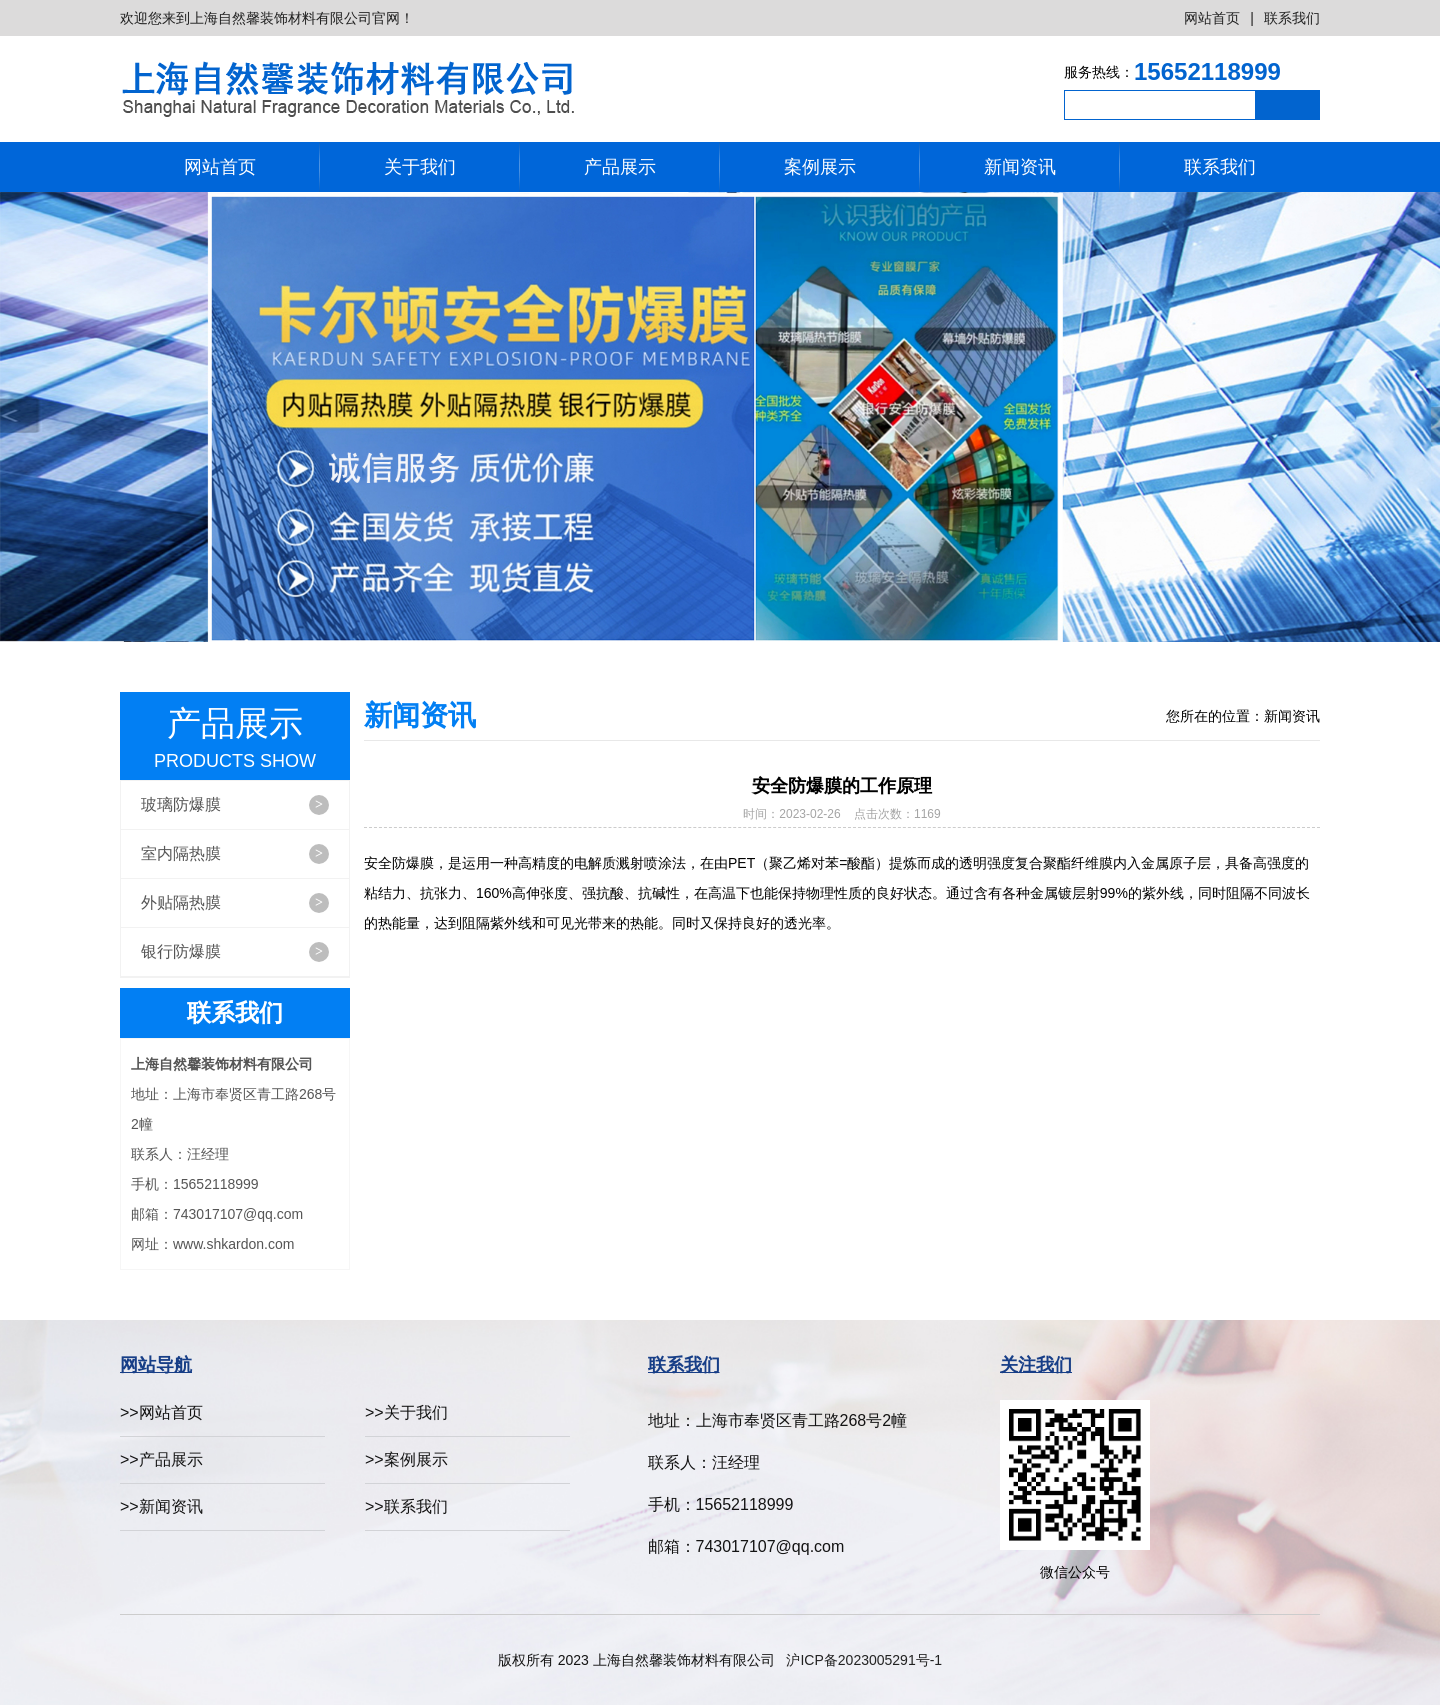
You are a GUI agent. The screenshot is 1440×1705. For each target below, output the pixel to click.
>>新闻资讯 (161, 1506)
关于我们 (420, 167)
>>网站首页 (161, 1412)
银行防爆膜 (235, 952)
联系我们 (1292, 18)
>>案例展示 (406, 1459)
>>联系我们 (406, 1506)
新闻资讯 (1020, 167)
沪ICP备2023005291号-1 (864, 1660)
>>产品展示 (161, 1459)
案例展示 (820, 167)
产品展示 (620, 167)
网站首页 (1212, 18)
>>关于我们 (406, 1412)
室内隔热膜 (235, 854)
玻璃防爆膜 (235, 805)
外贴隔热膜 (235, 903)
